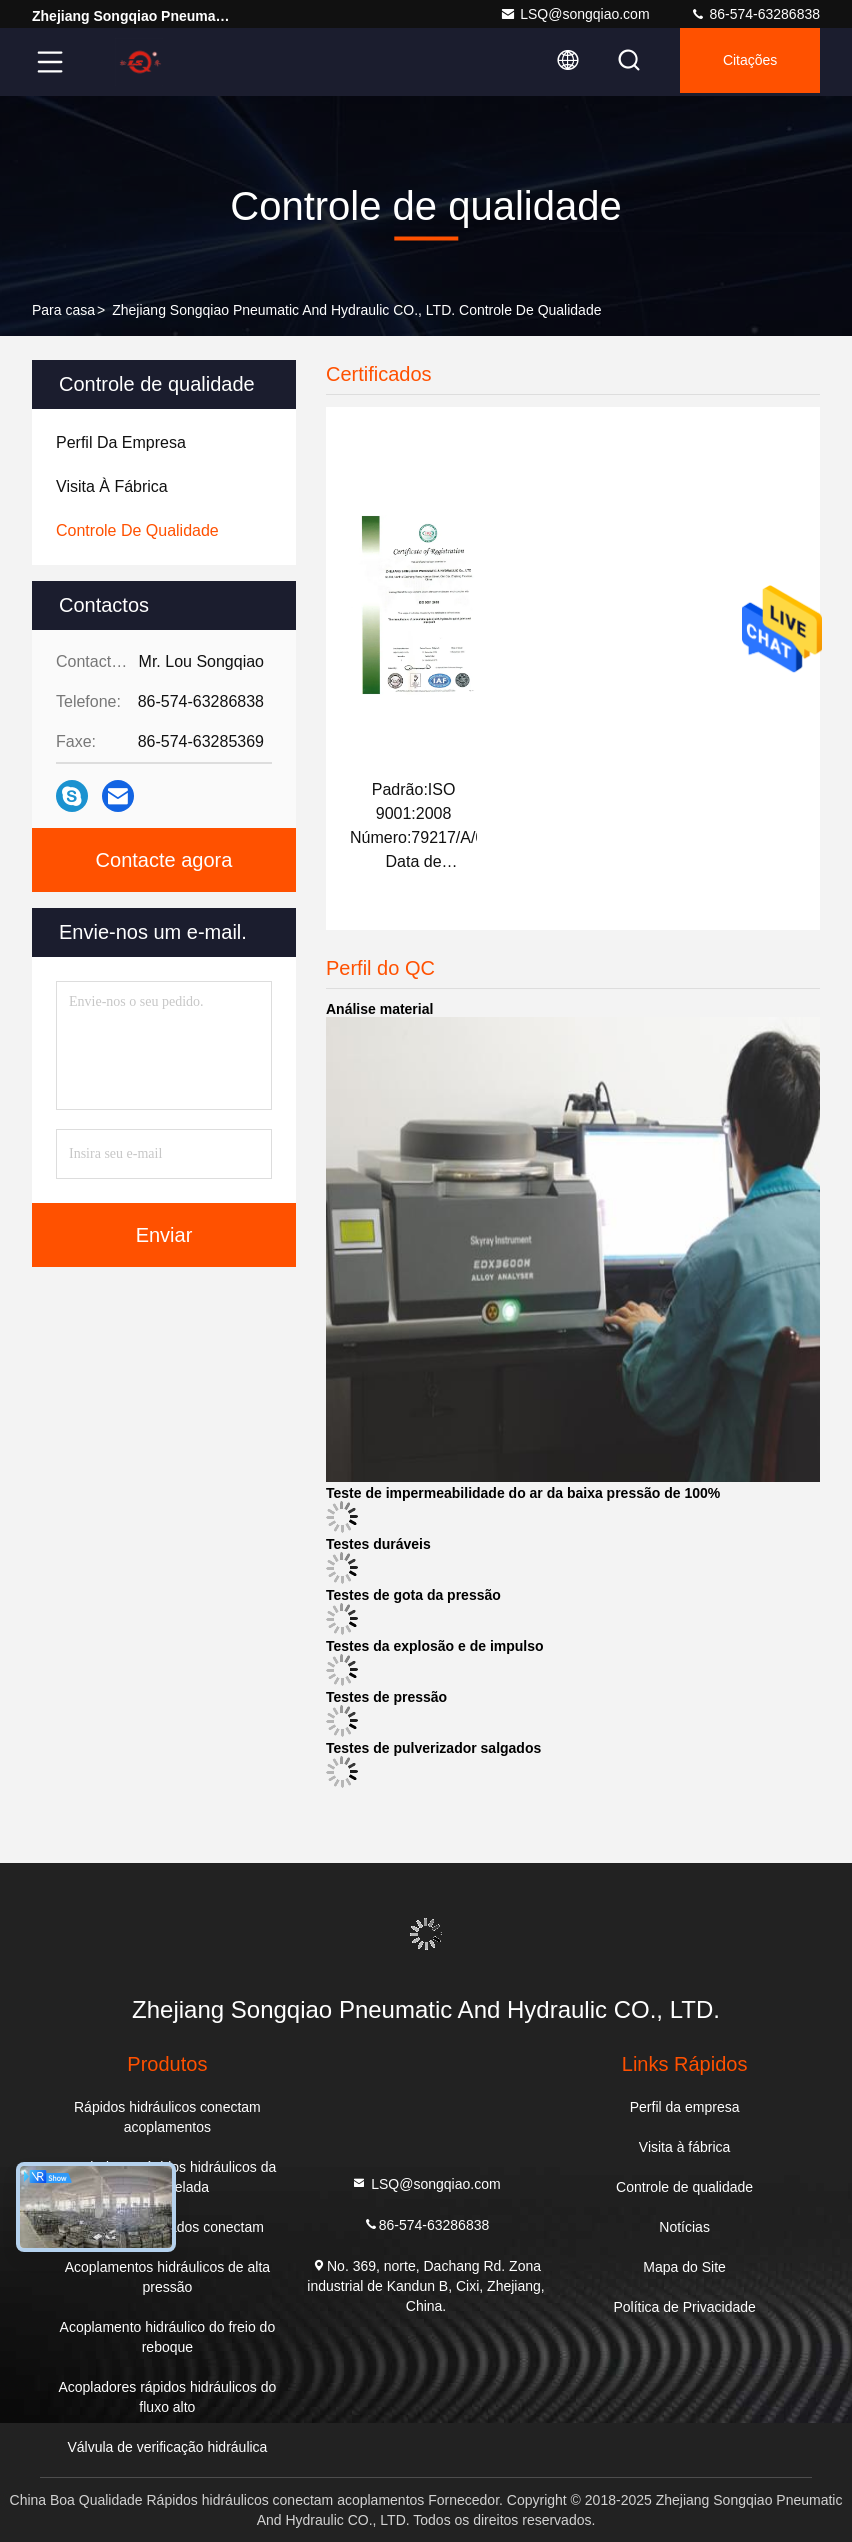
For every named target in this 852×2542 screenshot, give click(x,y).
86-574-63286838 (755, 14)
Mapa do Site (684, 2267)
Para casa (63, 310)
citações (745, 62)
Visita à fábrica (685, 2147)
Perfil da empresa (685, 2107)
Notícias (684, 2227)
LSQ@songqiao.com (574, 14)
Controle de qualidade (684, 2187)
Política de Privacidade (684, 2307)
